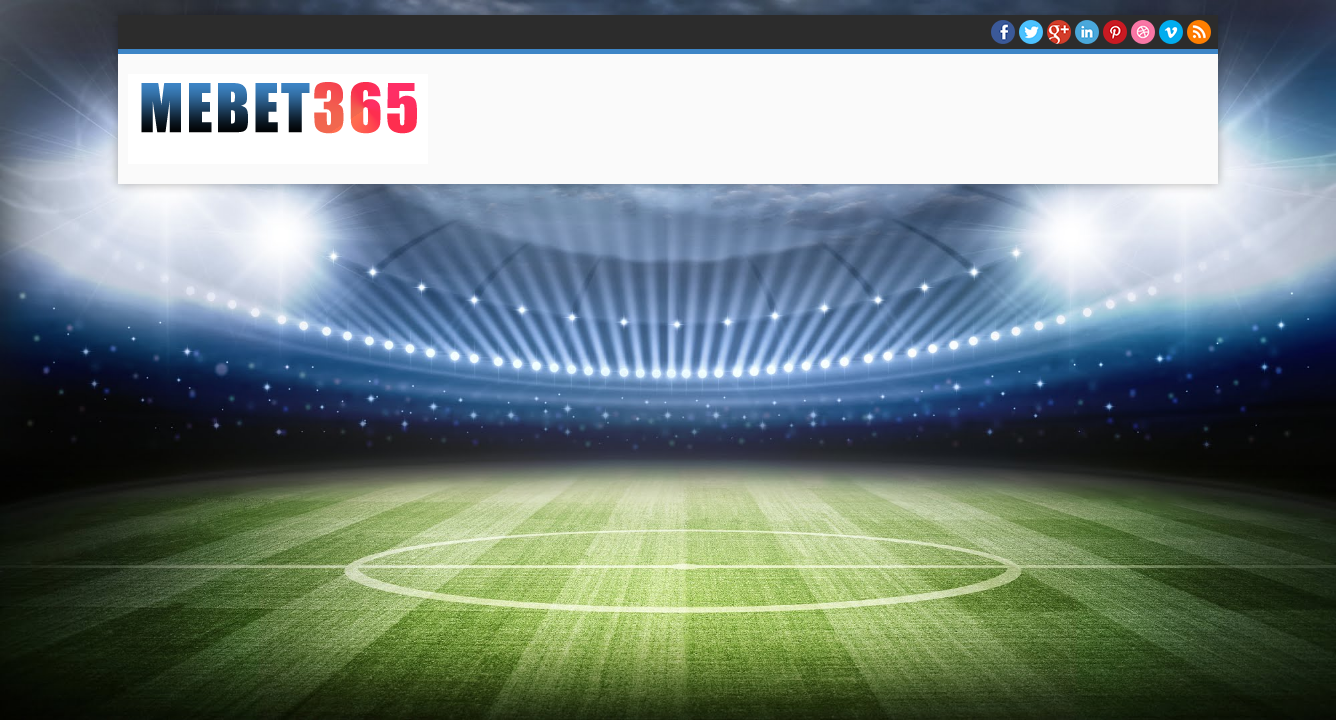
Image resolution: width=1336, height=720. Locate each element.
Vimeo (1171, 32)
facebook (1003, 32)
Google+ (1059, 32)
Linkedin (1087, 32)
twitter (1031, 32)
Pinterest (1115, 32)
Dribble (1143, 32)
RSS (1199, 32)
